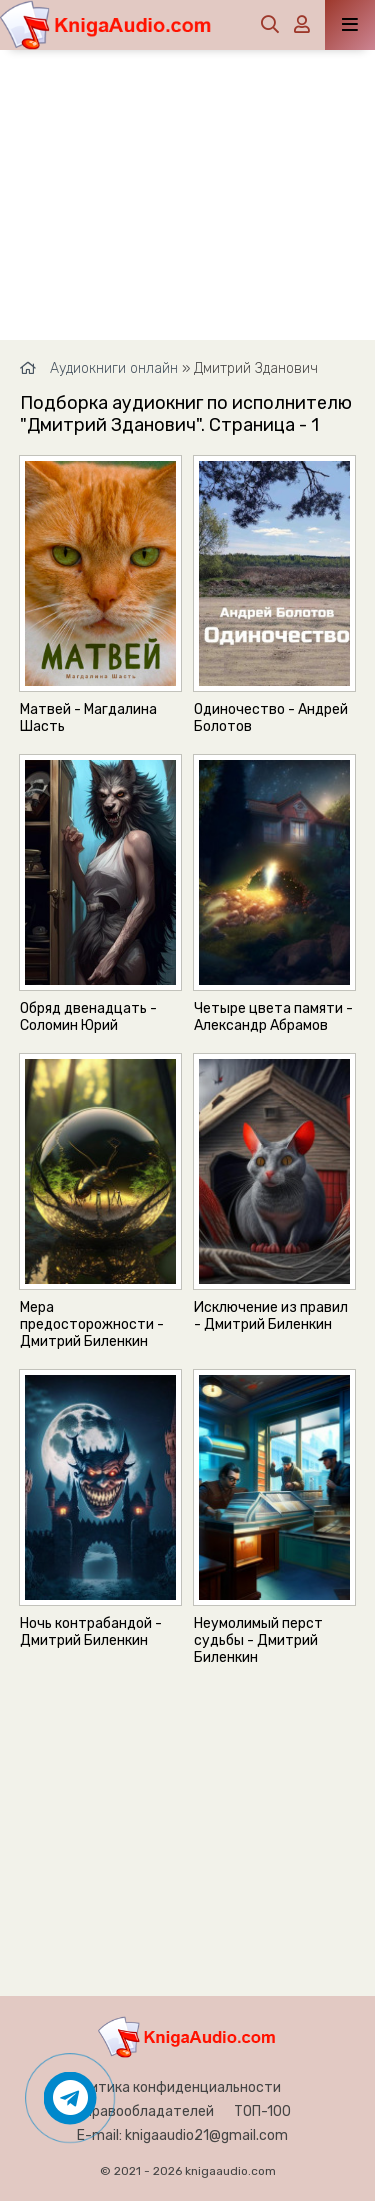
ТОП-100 (262, 2111)
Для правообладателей (134, 2111)
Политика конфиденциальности (173, 2087)
